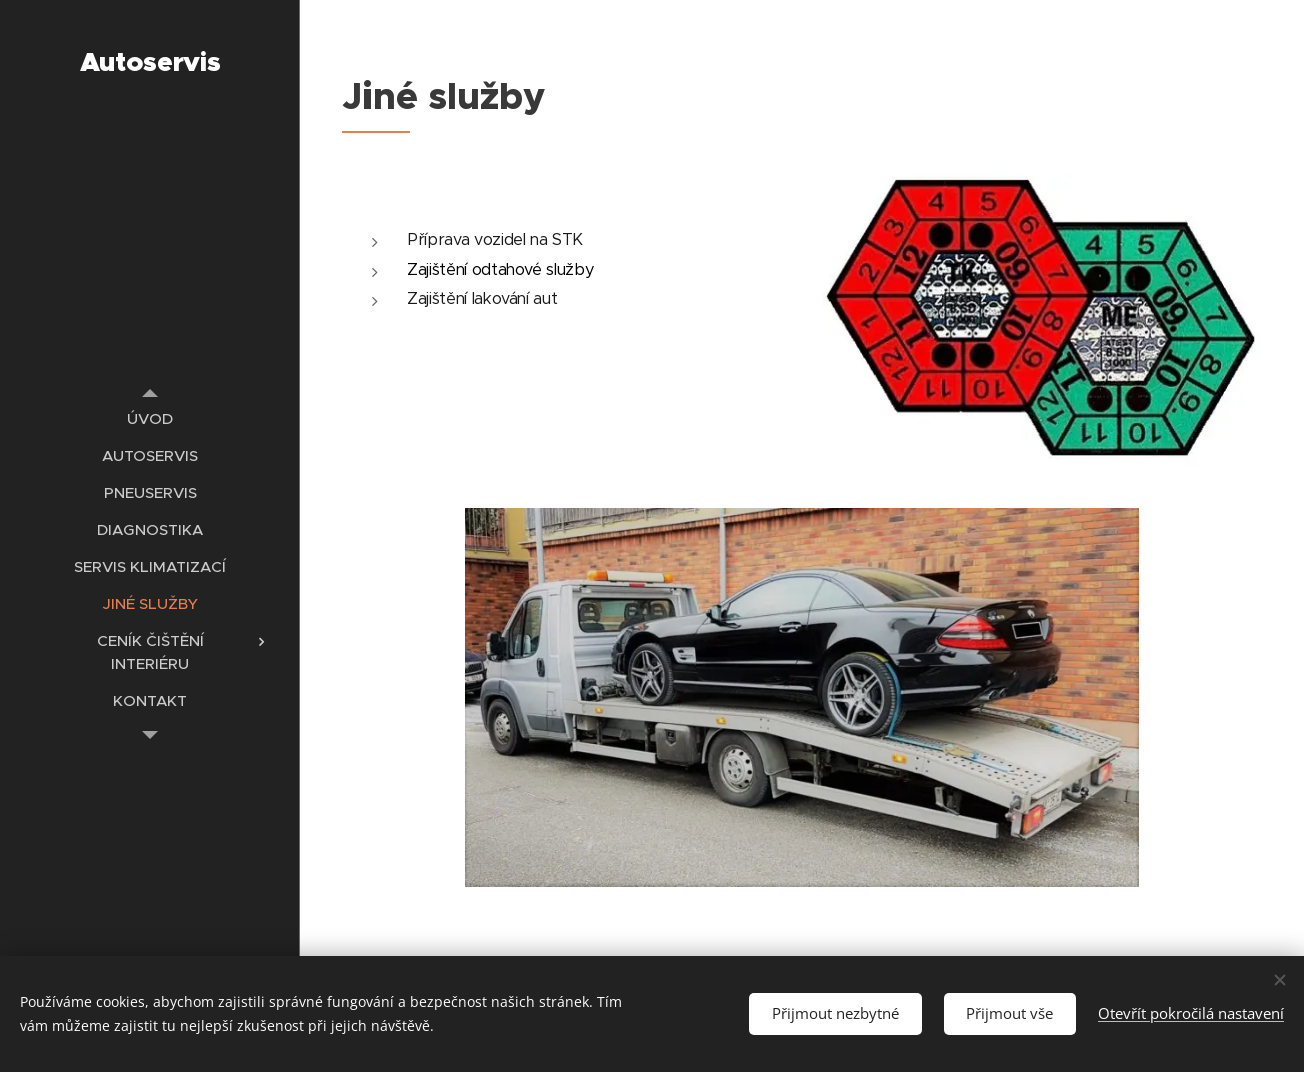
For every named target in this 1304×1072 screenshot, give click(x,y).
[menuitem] (150, 418)
